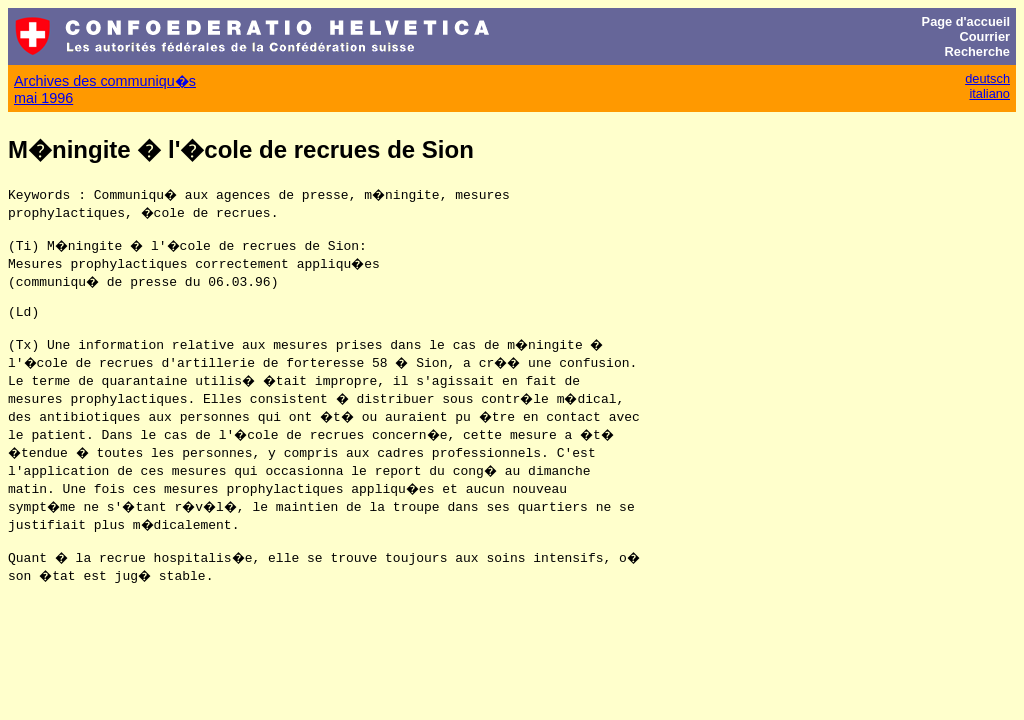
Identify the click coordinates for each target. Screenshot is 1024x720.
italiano (989, 93)
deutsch (987, 78)
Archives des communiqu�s (105, 81)
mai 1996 (43, 98)
